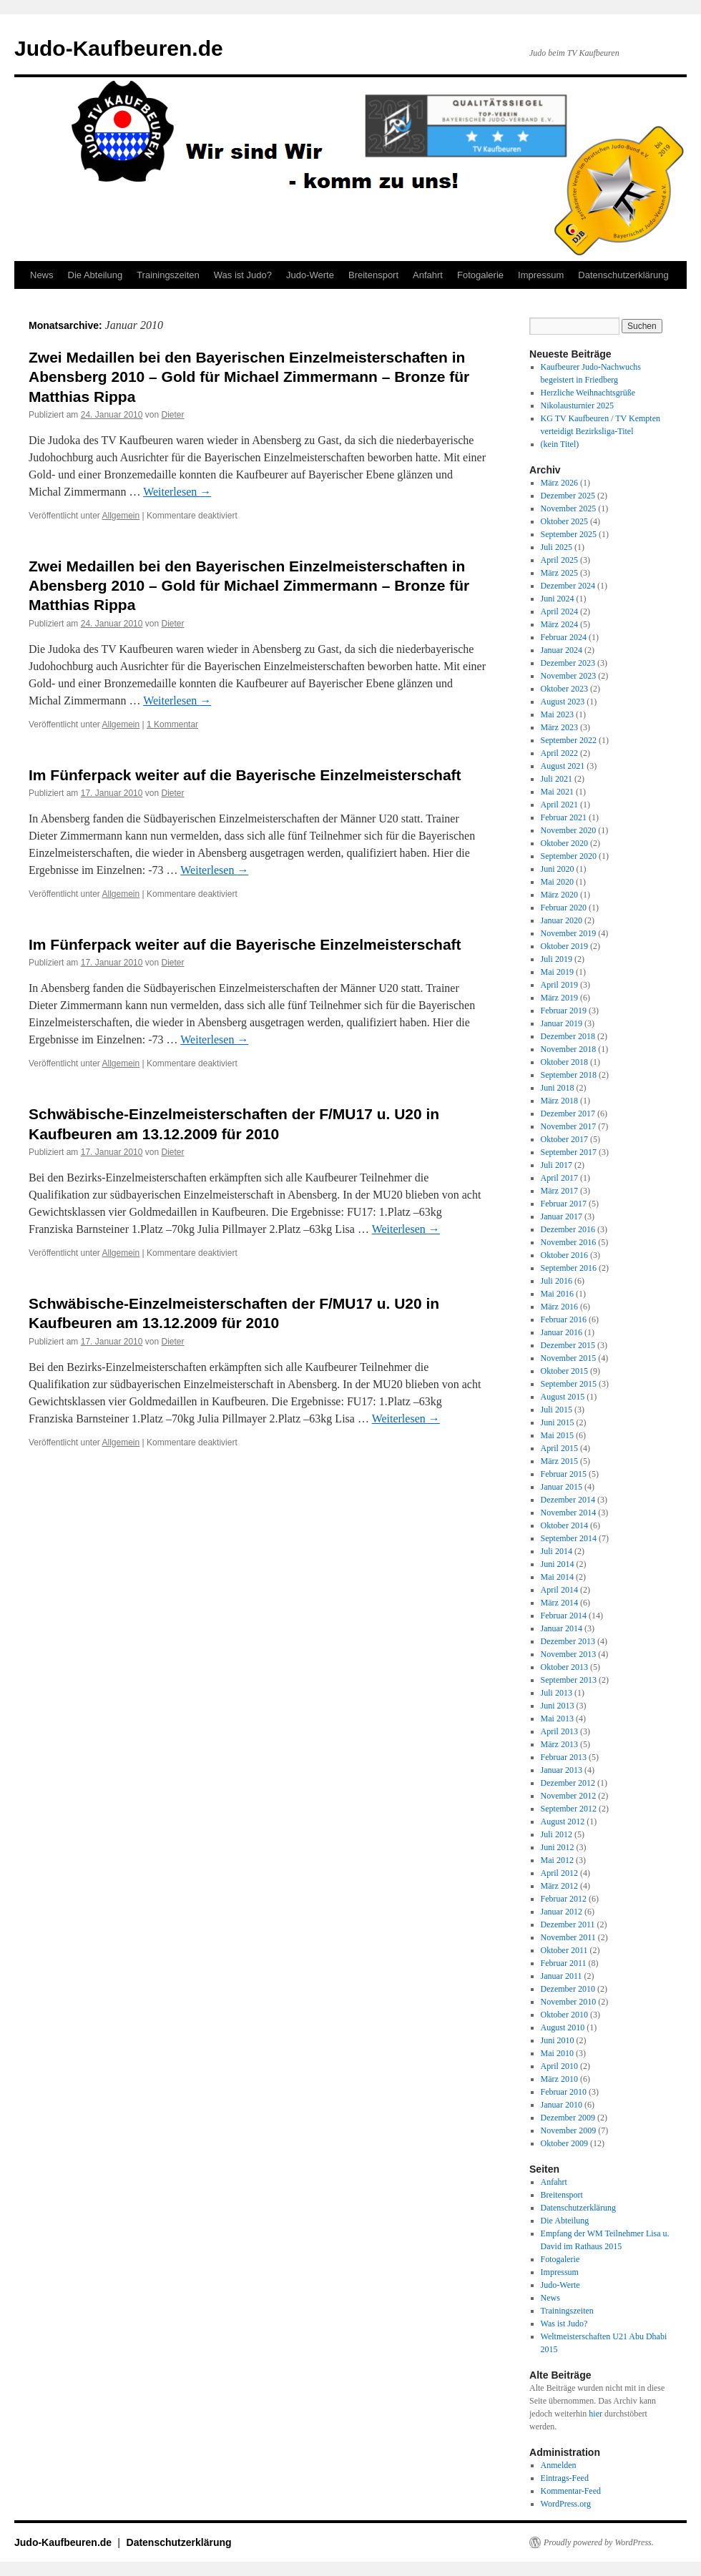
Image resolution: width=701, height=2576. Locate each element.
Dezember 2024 (568, 586)
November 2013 (569, 1654)
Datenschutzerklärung (623, 275)
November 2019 (569, 933)
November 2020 (569, 830)
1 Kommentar (172, 724)
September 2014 (569, 1538)
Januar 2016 (561, 1332)
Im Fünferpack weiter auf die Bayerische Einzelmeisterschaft (245, 775)
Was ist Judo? (243, 275)
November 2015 (569, 1358)
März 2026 (559, 483)
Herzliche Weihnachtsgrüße (588, 393)
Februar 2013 (564, 1757)
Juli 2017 (556, 1165)
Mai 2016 (557, 1294)
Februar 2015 (564, 1474)
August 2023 (563, 702)
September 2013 (569, 1680)
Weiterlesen (177, 492)
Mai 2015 (557, 1435)
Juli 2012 (556, 1834)
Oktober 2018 (564, 1062)
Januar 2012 (561, 1912)
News (42, 275)
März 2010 (559, 2079)
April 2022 (559, 753)
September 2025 (569, 534)
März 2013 (559, 1744)
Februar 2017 (564, 1204)
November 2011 (568, 1937)
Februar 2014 (564, 1616)
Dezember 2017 (568, 1113)
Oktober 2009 (564, 2143)
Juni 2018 (557, 1088)
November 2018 (569, 1049)
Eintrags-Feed (565, 2478)
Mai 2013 (557, 1719)
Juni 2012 (557, 1847)
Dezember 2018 (568, 1036)
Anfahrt (428, 275)
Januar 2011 (561, 1976)
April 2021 (559, 805)
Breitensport (373, 275)
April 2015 (559, 1448)
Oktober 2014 (564, 1525)
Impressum (541, 275)
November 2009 (569, 2130)
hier (595, 2414)
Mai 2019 (557, 972)
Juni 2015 (557, 1422)
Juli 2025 (556, 547)
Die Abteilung (95, 275)
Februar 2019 (564, 1011)
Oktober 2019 (564, 946)
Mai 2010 (557, 2053)
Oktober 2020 (564, 843)
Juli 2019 (556, 959)
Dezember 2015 (568, 1345)
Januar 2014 (561, 1628)
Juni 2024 (557, 599)
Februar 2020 (564, 908)
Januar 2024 (561, 650)
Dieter (173, 415)
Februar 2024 (564, 637)
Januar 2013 (561, 1770)
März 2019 (559, 998)
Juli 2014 (556, 1551)
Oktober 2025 (564, 521)
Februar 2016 (564, 1319)
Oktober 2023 (564, 689)
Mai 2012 (557, 1860)
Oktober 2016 (564, 1255)
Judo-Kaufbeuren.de (118, 48)
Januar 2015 (561, 1487)
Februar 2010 (564, 2092)
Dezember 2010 (568, 1989)
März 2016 (559, 1307)
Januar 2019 (561, 1023)
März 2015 (559, 1461)
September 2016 (569, 1268)
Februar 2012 (564, 1899)
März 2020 (559, 895)
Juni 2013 (557, 1706)
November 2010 (569, 2002)
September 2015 (569, 1384)
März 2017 (559, 1191)
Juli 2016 (556, 1281)
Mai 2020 (557, 882)
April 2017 (559, 1178)
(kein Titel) (560, 444)
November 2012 (569, 1796)
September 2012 (569, 1809)
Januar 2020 (561, 920)
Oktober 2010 (564, 2015)
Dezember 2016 (568, 1229)
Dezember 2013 (568, 1641)
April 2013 (559, 1731)
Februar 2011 (564, 1963)
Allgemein (121, 516)
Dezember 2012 (568, 1783)
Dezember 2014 (568, 1500)
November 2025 (569, 508)
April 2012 (559, 1873)
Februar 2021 (564, 817)
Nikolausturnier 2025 (577, 405)
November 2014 (569, 1513)
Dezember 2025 (568, 496)
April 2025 (559, 560)
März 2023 (559, 727)
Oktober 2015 (564, 1371)
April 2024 (559, 611)
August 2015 (563, 1397)
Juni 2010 (557, 2040)
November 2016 (569, 1242)
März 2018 (559, 1101)
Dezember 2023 (568, 663)
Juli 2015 (556, 1410)
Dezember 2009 (568, 2118)
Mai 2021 (557, 792)
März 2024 (559, 624)
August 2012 (563, 1822)
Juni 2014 (557, 1564)
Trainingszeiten (168, 275)
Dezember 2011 (568, 1924)
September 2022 (569, 740)
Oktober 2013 (564, 1667)
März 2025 (559, 573)
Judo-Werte (310, 275)
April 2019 (559, 985)
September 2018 (569, 1075)
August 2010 (563, 2027)
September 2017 (569, 1152)
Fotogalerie (480, 275)
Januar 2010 (561, 2105)
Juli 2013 (556, 1693)
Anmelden (559, 2465)
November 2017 (569, 1126)
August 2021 (563, 766)
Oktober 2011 (564, 1950)
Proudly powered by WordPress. (599, 2542)
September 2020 (569, 856)
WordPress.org (566, 2504)
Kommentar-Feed (571, 2491)
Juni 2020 (557, 869)
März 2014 (559, 1603)
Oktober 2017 (564, 1139)
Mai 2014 (557, 1577)
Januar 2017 (561, 1216)
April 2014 (559, 1590)
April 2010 (559, 2066)
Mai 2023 (557, 714)
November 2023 (569, 676)
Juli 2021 (556, 779)
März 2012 (559, 1886)
